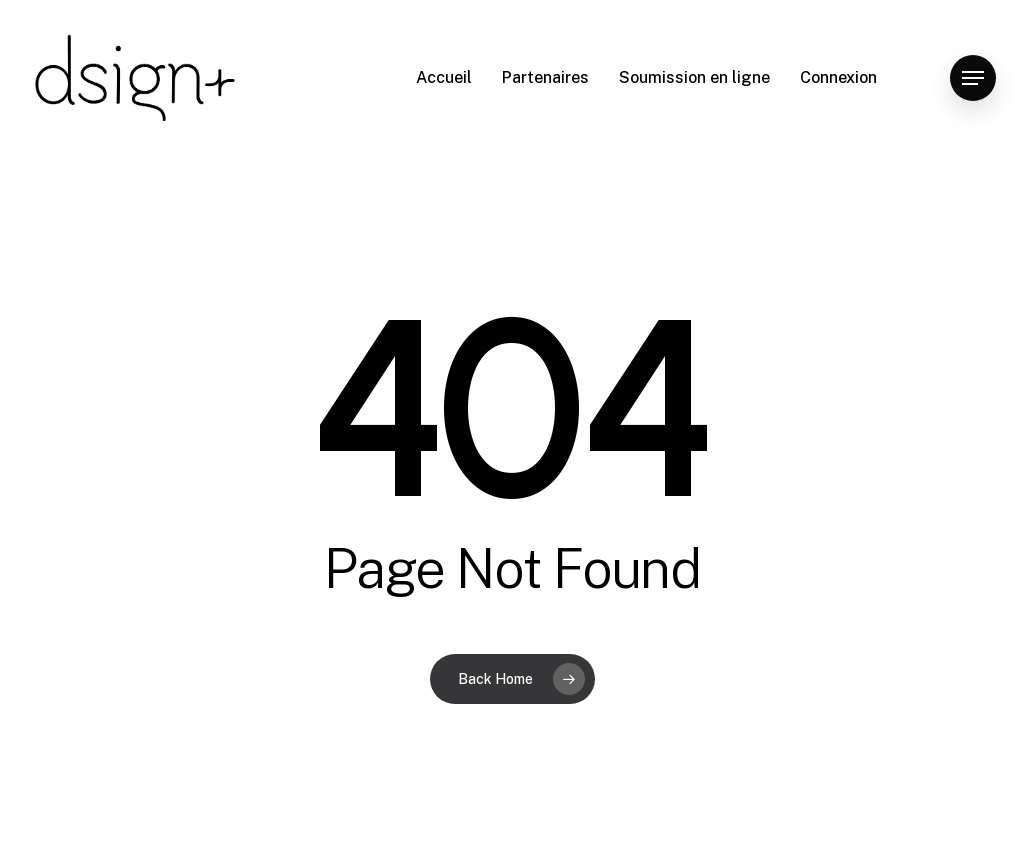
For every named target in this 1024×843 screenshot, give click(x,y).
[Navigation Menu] (973, 78)
